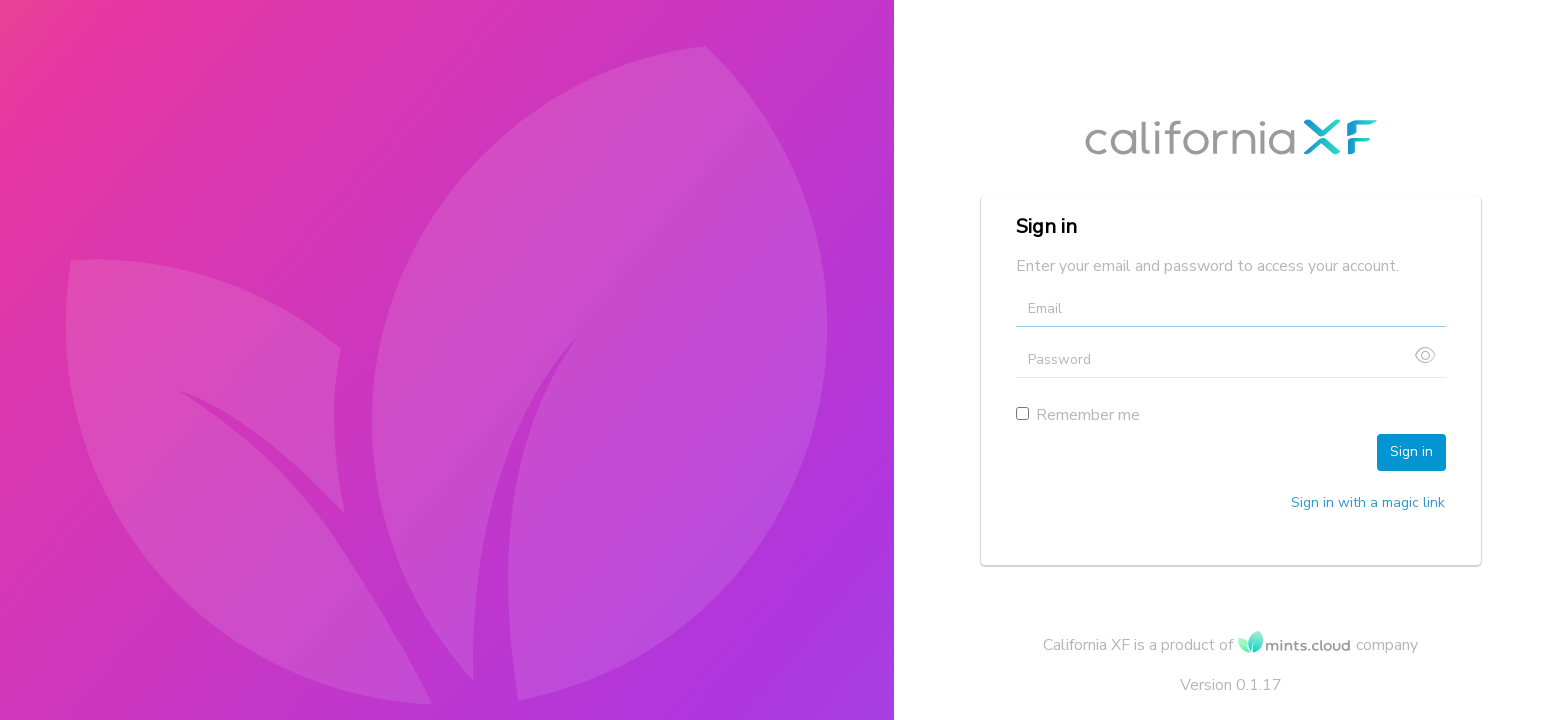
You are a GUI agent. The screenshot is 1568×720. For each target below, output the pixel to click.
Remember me (1078, 415)
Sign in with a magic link (1368, 502)
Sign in (1411, 451)
